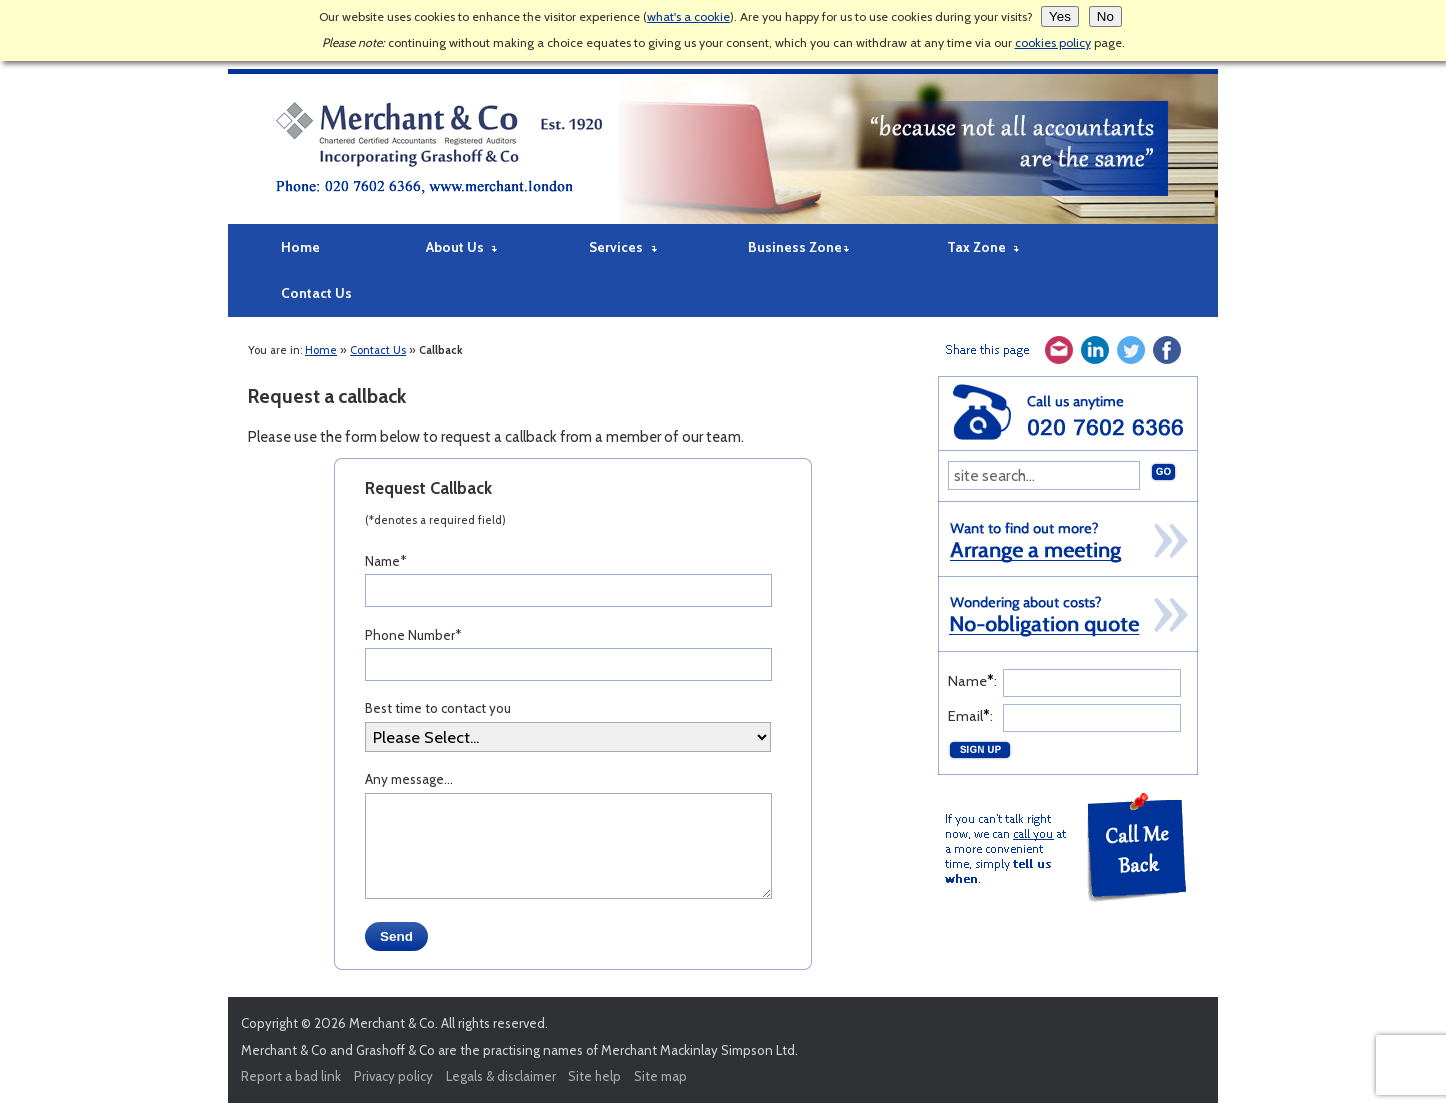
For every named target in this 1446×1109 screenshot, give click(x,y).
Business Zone (795, 247)
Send (396, 936)
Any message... (409, 779)
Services (616, 247)
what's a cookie (688, 16)
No (1105, 16)
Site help (594, 1076)
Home (300, 247)
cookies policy (1053, 42)
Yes (1060, 16)
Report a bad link (291, 1076)
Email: (970, 716)
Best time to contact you (438, 708)
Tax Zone (976, 247)
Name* (386, 561)
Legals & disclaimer (501, 1076)
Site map (660, 1076)
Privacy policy (393, 1076)
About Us (455, 247)
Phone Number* (413, 635)
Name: (972, 681)
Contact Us (316, 293)
